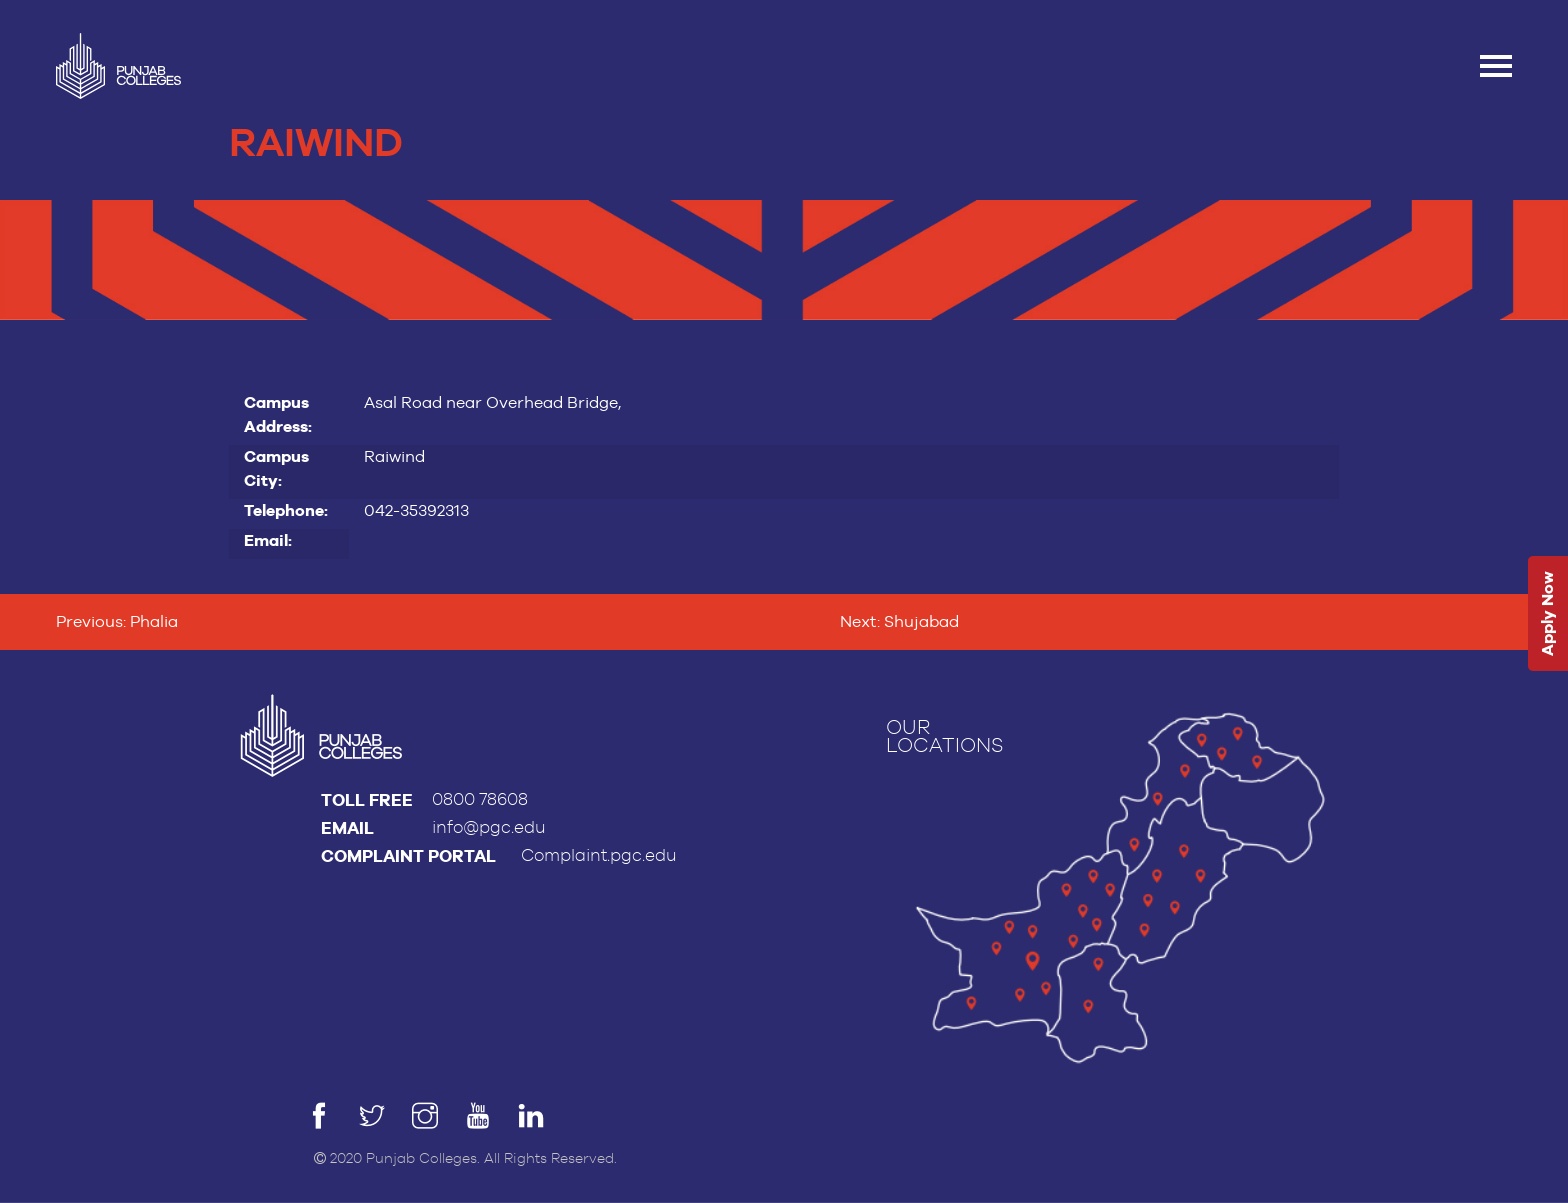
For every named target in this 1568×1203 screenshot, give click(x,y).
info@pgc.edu (489, 827)
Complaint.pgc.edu (599, 855)
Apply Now (1547, 613)
